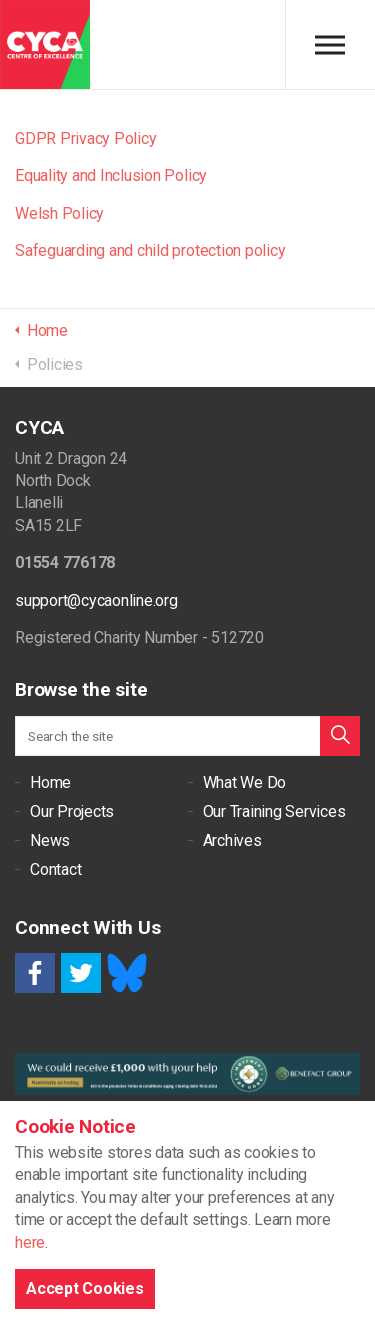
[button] (340, 736)
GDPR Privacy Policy (85, 138)
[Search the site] (187, 736)
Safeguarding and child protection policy (150, 250)
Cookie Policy (50, 1212)
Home (50, 782)
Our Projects (72, 811)
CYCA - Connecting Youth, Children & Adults (45, 45)
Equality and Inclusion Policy (111, 175)
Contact (55, 869)
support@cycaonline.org (96, 600)
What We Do (245, 782)
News (50, 840)
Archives (232, 840)
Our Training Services (274, 811)
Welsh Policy (59, 213)
